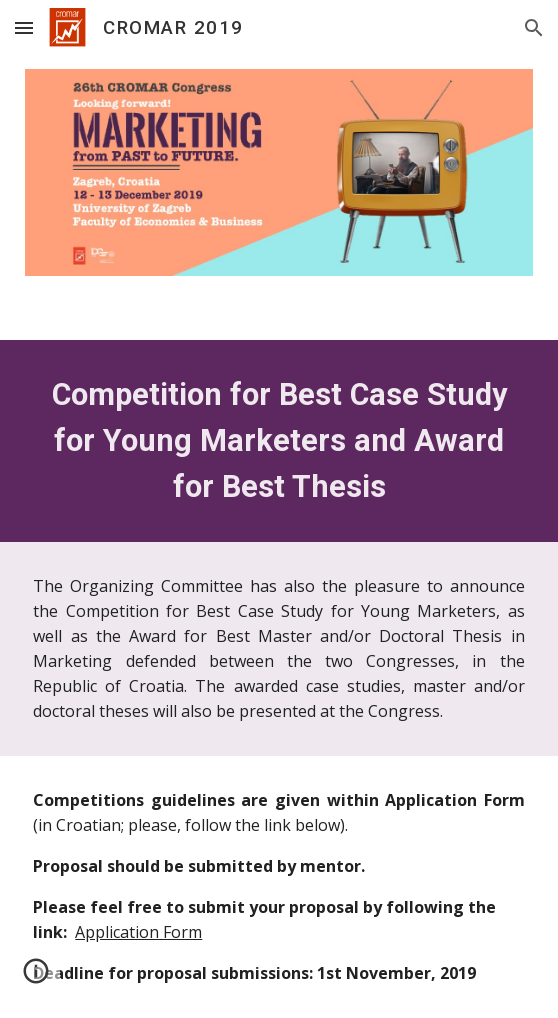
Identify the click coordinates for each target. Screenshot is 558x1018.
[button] (24, 27)
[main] (278, 441)
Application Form (138, 932)
